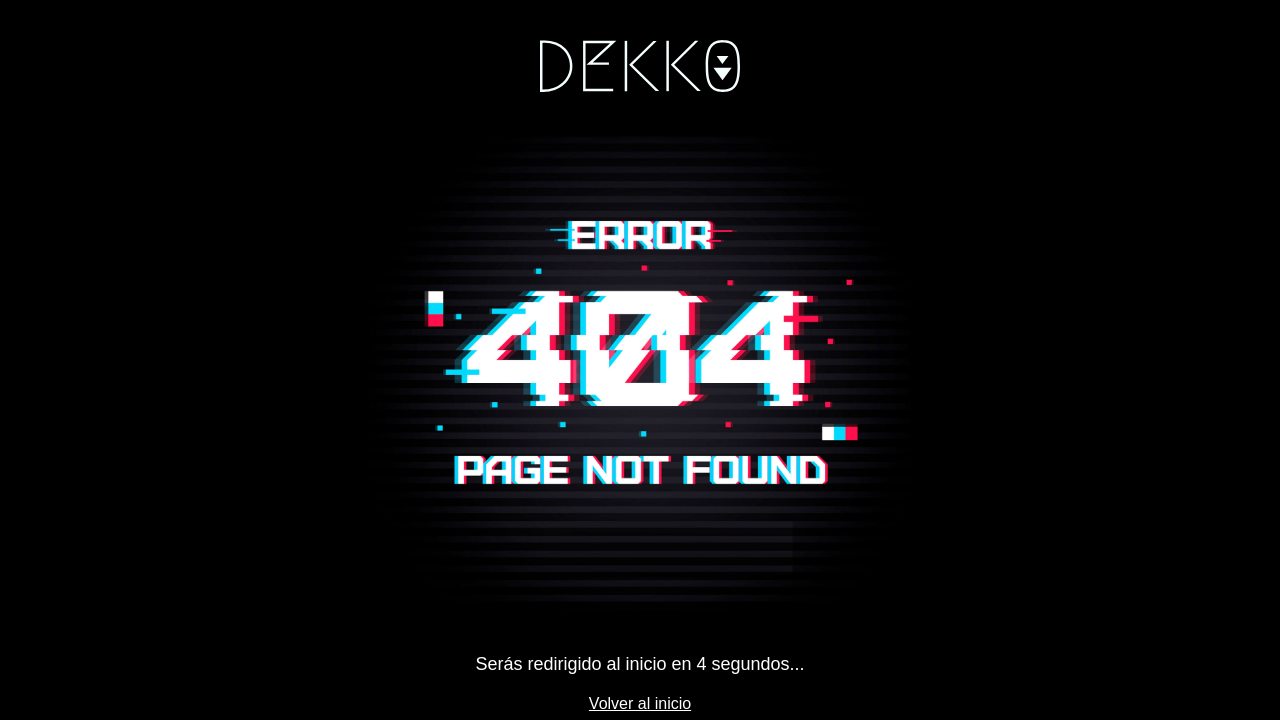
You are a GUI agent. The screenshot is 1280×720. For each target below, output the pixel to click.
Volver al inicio (640, 703)
